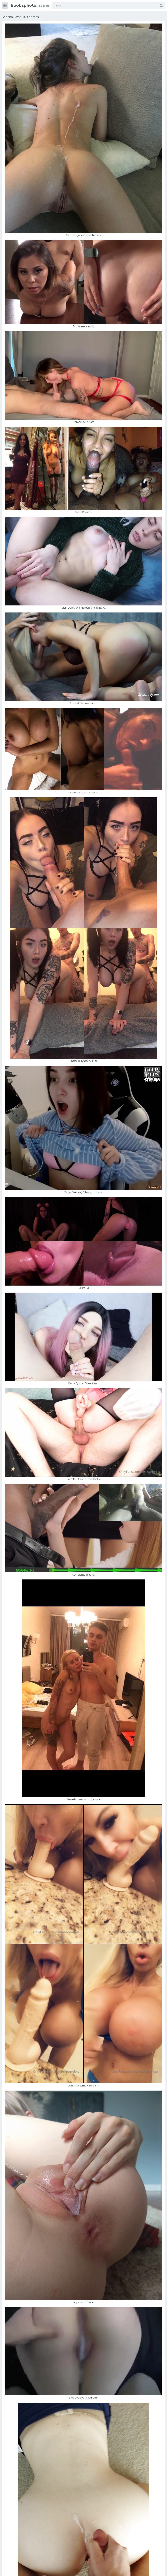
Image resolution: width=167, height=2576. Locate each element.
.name (30, 5)
